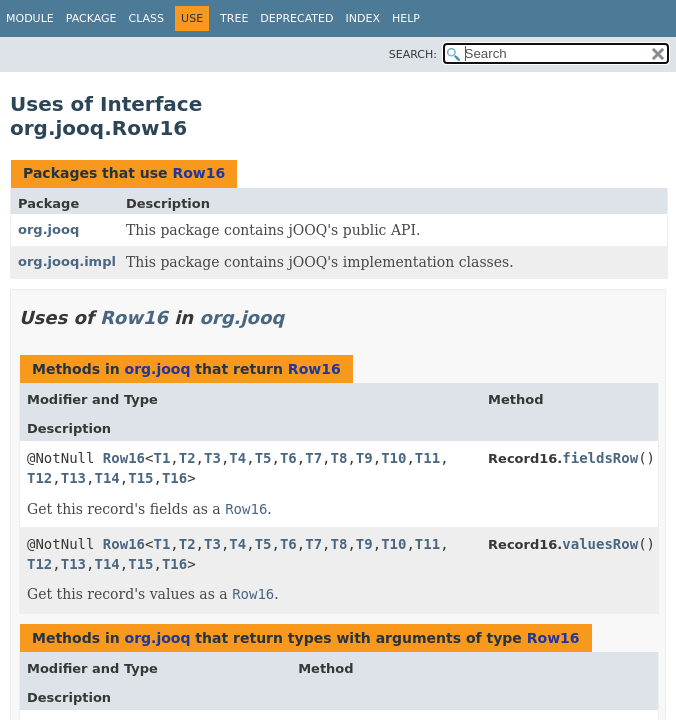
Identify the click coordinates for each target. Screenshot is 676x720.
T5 (263, 458)
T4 (237, 458)
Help (406, 18)
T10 (393, 458)
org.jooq (48, 229)
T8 (339, 458)
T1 (161, 458)
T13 (73, 478)
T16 (174, 478)
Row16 (198, 173)
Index (362, 18)
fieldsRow (600, 458)
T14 (106, 478)
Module (30, 18)
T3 (212, 458)
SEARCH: (413, 54)
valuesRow (600, 544)
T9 (364, 458)
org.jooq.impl (67, 261)
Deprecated (296, 18)
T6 (288, 458)
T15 (140, 478)
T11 (427, 458)
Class (147, 18)
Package (91, 18)
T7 (313, 458)
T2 (187, 458)
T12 (39, 478)
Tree (234, 18)
